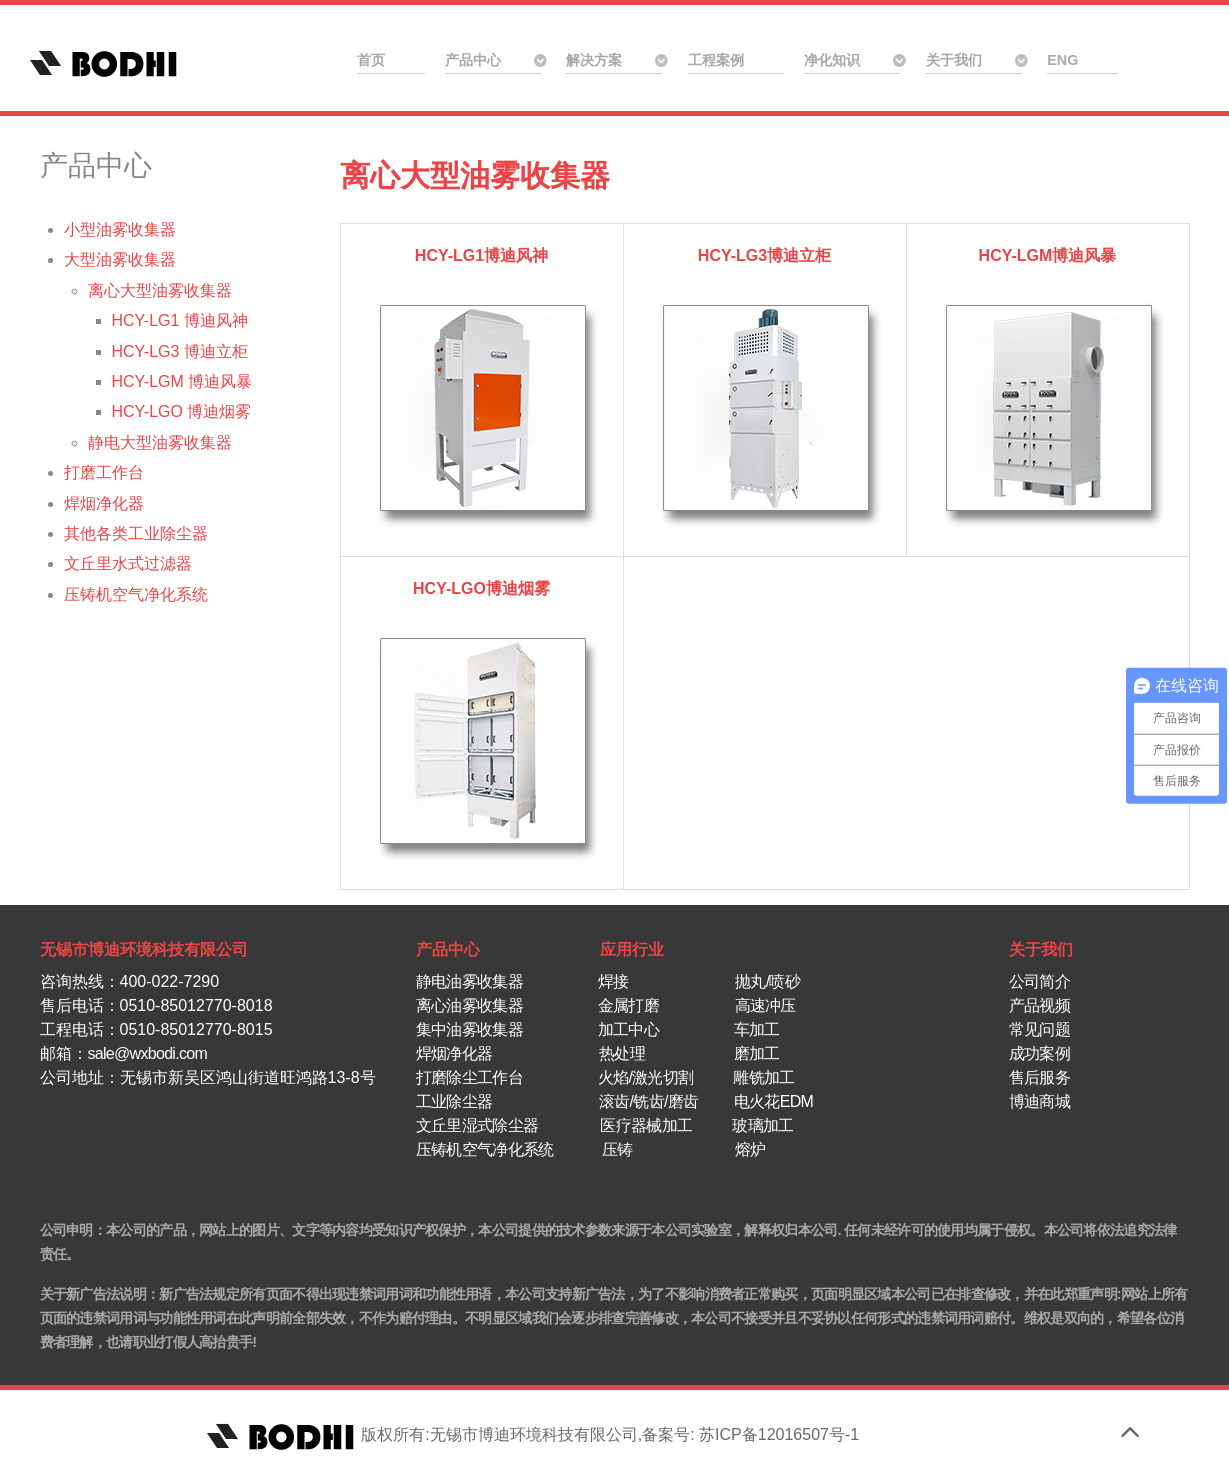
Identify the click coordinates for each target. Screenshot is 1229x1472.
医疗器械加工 (646, 1125)
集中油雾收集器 (471, 1029)
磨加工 (757, 1053)
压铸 (615, 1149)
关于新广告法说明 (93, 1294)
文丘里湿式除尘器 (477, 1125)
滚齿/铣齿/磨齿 (648, 1101)
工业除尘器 (454, 1101)
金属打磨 (628, 1005)
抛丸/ (752, 981)
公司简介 (1039, 981)
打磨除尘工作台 (471, 1077)
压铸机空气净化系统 (485, 1149)
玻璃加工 (762, 1125)
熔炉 (750, 1149)
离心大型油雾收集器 (475, 175)
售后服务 (1039, 1077)
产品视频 (1039, 1005)
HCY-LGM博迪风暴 (1048, 255)
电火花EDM (773, 1101)
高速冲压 (765, 1005)
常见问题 (1039, 1029)
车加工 (757, 1029)
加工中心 (630, 1029)
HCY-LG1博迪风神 (481, 255)
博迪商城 (1039, 1101)
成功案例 (1039, 1053)
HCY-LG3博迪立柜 (764, 255)
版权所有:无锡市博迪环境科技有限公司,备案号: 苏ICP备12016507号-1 (530, 1434)
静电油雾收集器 (469, 981)
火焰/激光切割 (646, 1077)
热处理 (622, 1053)
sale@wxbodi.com (148, 1053)
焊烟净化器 (454, 1053)
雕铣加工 (763, 1077)
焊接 (613, 981)
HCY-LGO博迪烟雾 (481, 588)
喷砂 (784, 981)
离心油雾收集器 (471, 1005)
